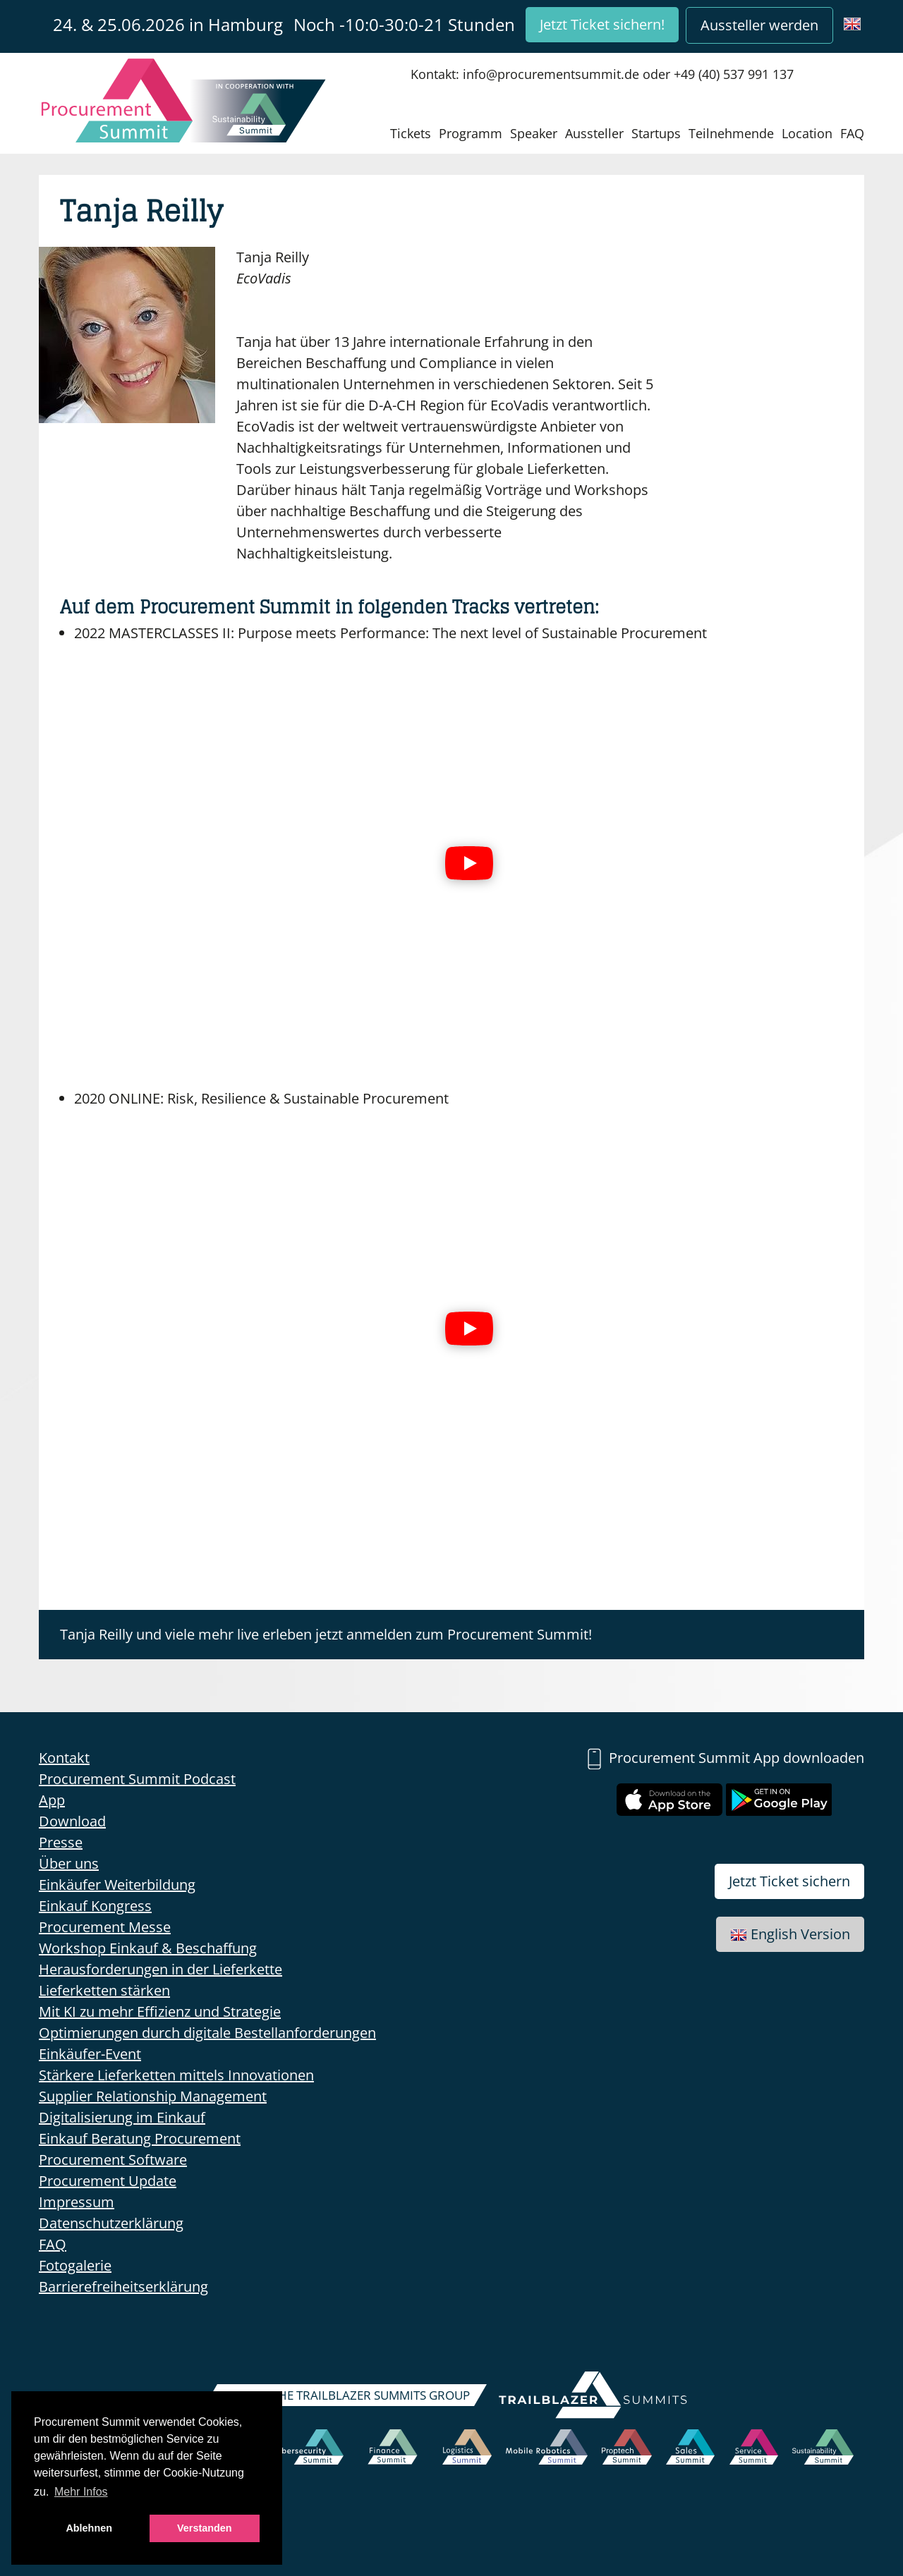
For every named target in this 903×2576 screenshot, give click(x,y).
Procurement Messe (105, 1926)
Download (72, 1821)
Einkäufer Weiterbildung (117, 1884)
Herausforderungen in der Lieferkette (160, 1969)
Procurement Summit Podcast (137, 1778)
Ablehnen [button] (89, 2528)
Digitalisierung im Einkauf (122, 2117)
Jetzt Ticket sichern (789, 1881)
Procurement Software (113, 2159)
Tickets (410, 133)
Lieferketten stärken (104, 1990)
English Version (790, 1933)
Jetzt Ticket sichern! (602, 24)
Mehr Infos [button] (81, 2492)
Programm (470, 133)
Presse (61, 1842)
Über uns (69, 1863)
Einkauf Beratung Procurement (140, 2138)
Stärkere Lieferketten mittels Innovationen (176, 2074)
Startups (656, 133)
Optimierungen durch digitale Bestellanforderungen (207, 2032)
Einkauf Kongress (95, 1905)
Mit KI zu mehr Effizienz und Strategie (160, 2011)
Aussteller (594, 133)
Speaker (533, 133)
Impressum (76, 2201)
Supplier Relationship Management (153, 2096)
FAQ (852, 133)
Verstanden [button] (204, 2528)
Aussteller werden (759, 25)
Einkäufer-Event (90, 2053)
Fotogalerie (75, 2265)
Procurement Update (107, 2180)
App (52, 1799)
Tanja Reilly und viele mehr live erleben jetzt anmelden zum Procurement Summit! (326, 1634)
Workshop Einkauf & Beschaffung (148, 1948)
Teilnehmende (731, 133)
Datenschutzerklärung (111, 2223)
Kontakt (64, 1757)
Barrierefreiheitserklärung (123, 2286)
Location (807, 133)
